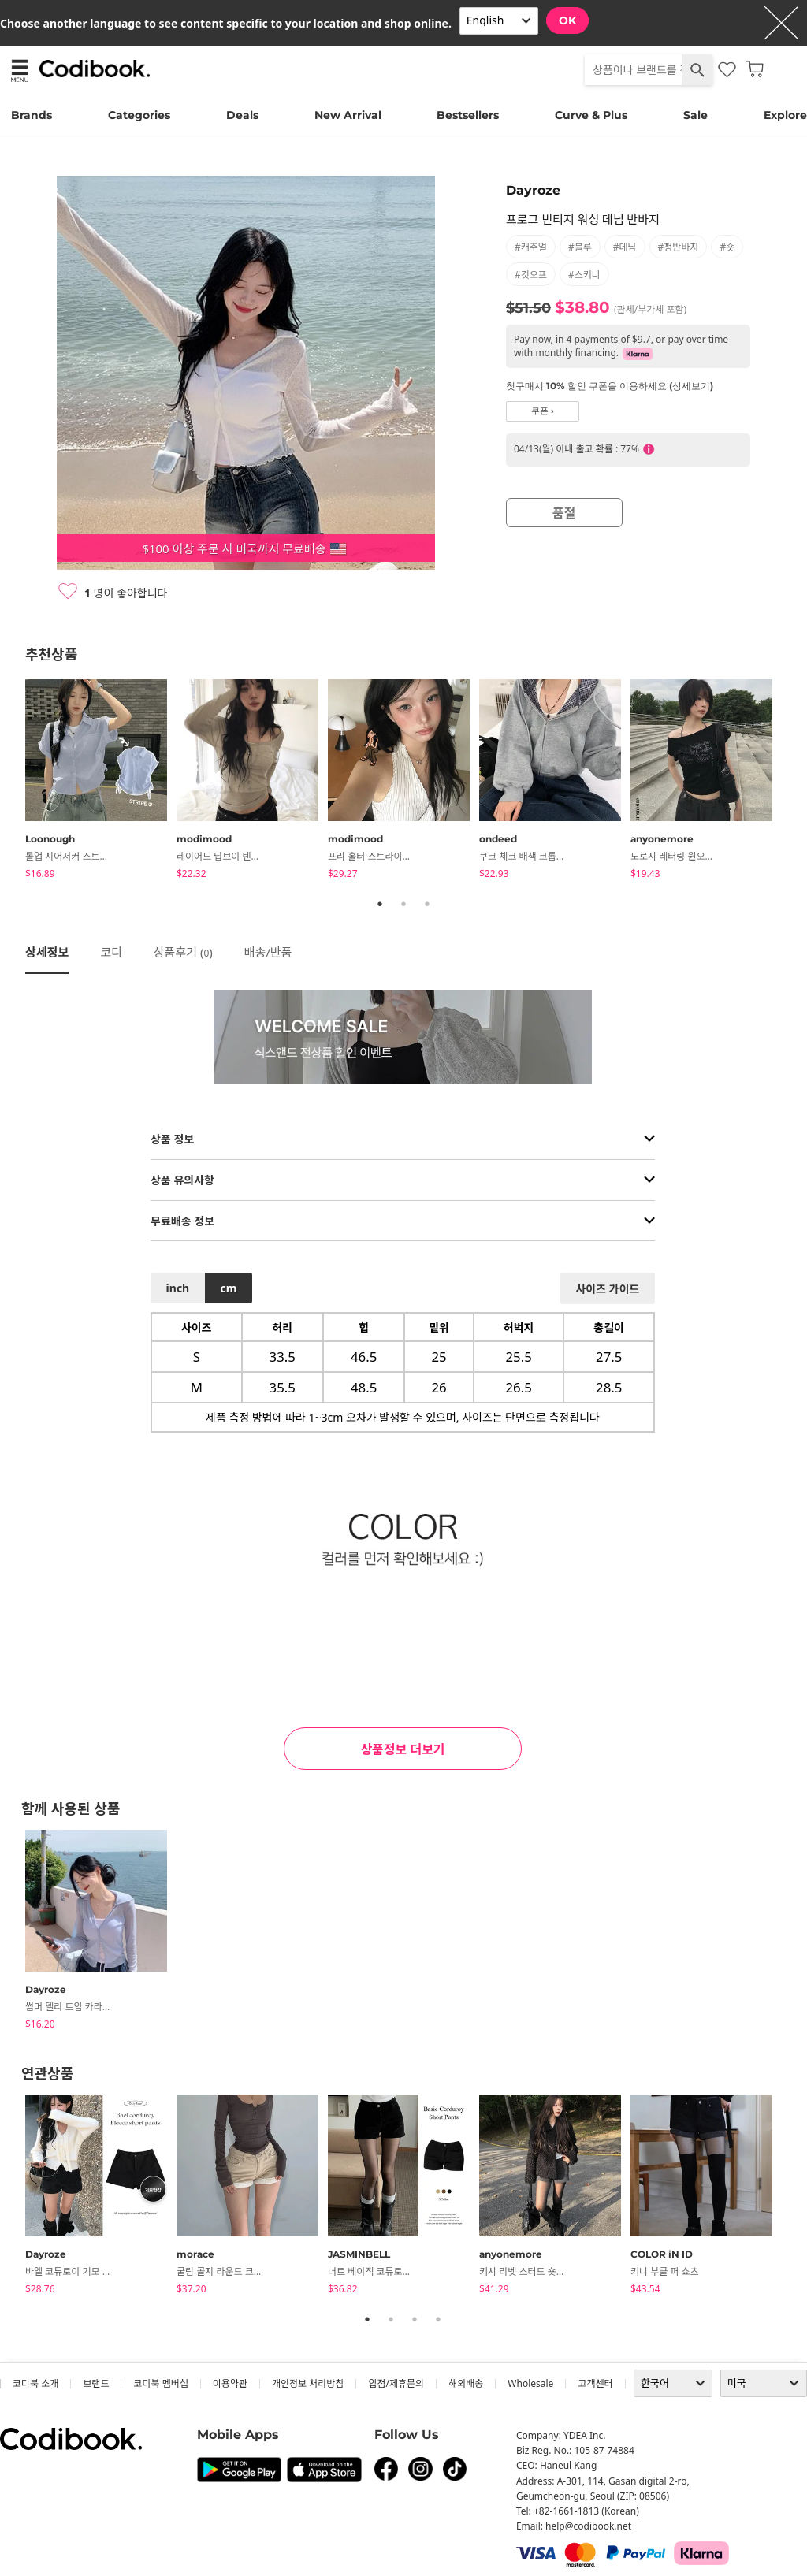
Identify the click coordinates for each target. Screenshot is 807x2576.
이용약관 (230, 2383)
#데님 (625, 247)
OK (567, 20)
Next (793, 782)
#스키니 (584, 274)
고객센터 (595, 2383)
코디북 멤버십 (160, 2383)
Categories (139, 115)
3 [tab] (427, 904)
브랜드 (96, 2383)
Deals (242, 115)
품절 (563, 513)
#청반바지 (678, 247)
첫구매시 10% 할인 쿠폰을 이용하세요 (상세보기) (609, 386)
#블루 (580, 247)
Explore (785, 115)
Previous (13, 782)
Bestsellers (468, 115)
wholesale (530, 2383)
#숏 (727, 247)
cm (228, 1288)
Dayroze (533, 190)
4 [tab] (438, 2319)
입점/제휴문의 (396, 2383)
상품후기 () (183, 952)
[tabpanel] (101, 781)
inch (178, 1288)
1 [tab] (380, 904)
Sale (695, 115)
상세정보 (47, 952)
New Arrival (347, 115)
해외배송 (465, 2383)
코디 (111, 952)
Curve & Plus (591, 115)
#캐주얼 (531, 247)
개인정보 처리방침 (308, 2383)
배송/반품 (268, 952)
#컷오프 (531, 274)
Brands (31, 115)
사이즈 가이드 (607, 1288)
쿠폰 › (542, 411)
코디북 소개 (35, 2383)
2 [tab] (403, 904)
